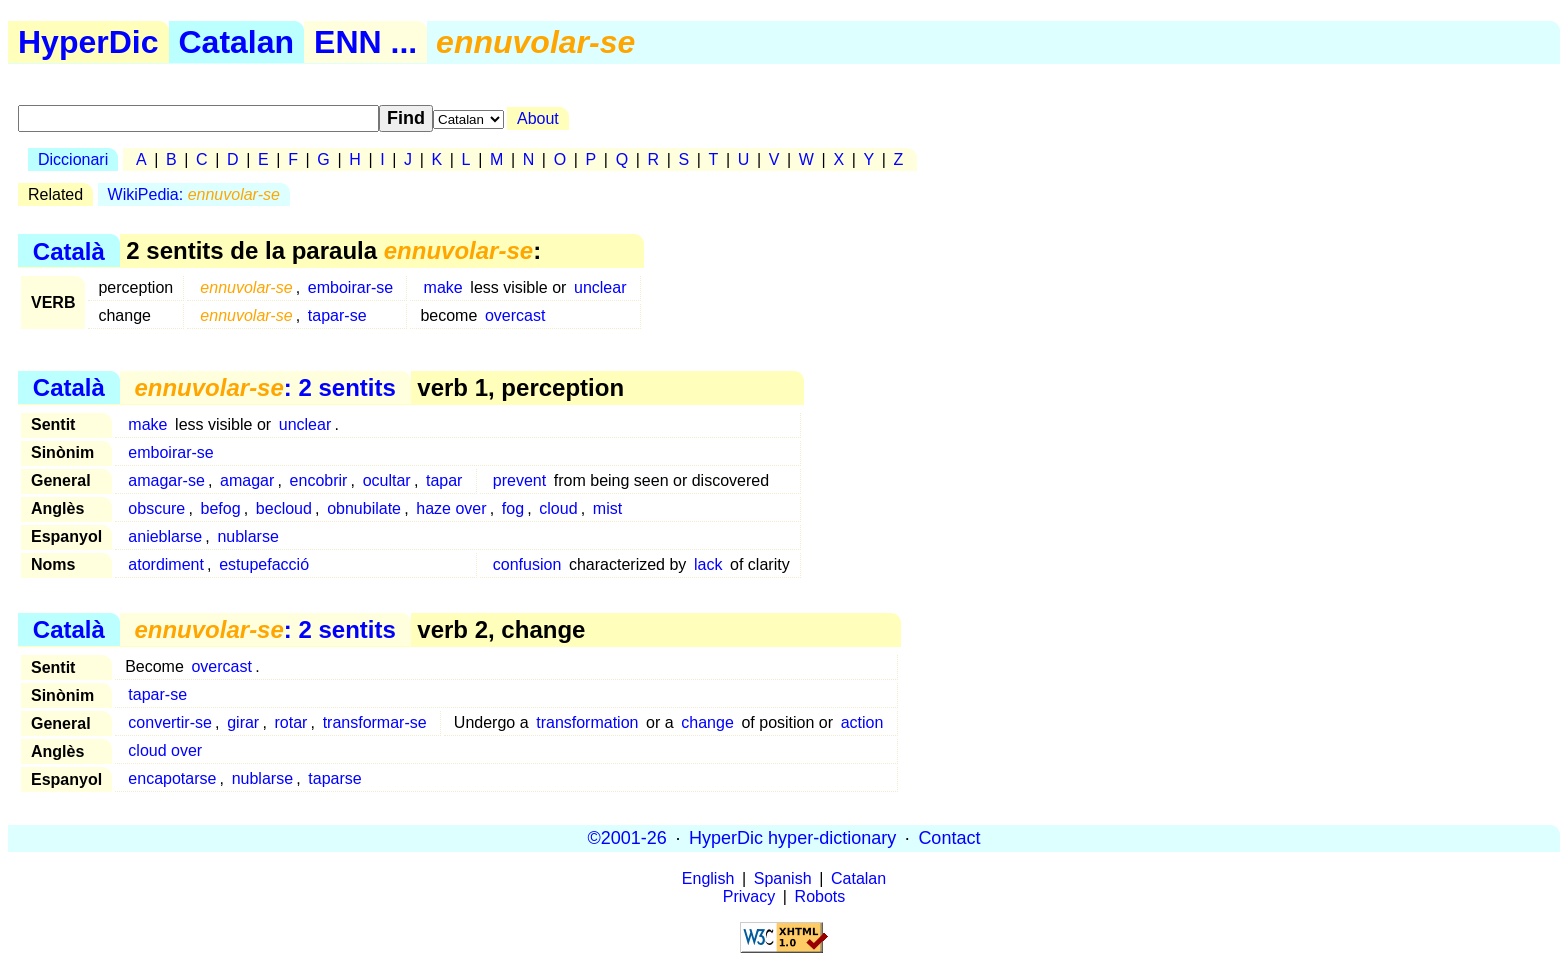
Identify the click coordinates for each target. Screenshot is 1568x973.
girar (243, 722)
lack (708, 564)
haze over (451, 508)
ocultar (387, 480)
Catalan (237, 42)
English (708, 878)
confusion (527, 564)
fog (513, 508)
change (707, 722)
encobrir (319, 480)
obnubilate (364, 508)
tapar (444, 480)
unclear (600, 287)
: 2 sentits (264, 387)
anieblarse (165, 536)
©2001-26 (627, 838)
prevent (519, 480)
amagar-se (166, 480)
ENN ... (365, 42)
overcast (515, 315)
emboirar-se (350, 287)
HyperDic (88, 42)
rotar (290, 722)
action (862, 722)
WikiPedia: (194, 194)
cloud (558, 508)
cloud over (165, 750)
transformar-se (375, 722)
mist (607, 508)
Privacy (749, 896)
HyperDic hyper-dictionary (792, 838)
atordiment (166, 564)
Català (69, 250)
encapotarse (172, 778)
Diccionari (73, 159)
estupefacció (264, 564)
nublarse (247, 536)
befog (221, 508)
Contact (949, 838)
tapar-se (337, 315)
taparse (334, 778)
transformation (587, 722)
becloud (284, 508)
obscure (156, 508)
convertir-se (170, 722)
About (538, 118)
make (443, 287)
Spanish (783, 878)
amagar (247, 480)
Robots (820, 896)
